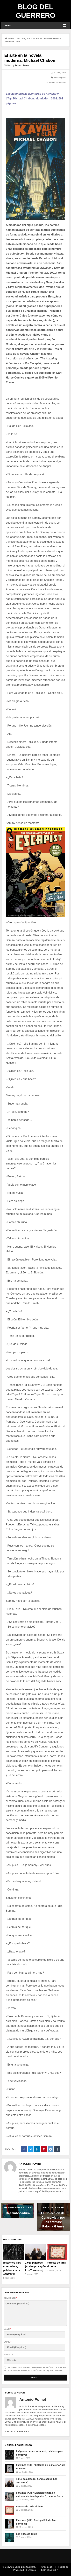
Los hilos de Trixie (26, 2534)
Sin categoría (23, 38)
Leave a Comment (57, 82)
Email (7, 2342)
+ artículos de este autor (17, 2431)
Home (9, 38)
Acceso (32, 2570)
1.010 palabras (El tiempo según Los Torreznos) (35, 2266)
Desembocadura (18, 2213)
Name (7, 2329)
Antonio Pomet (22, 65)
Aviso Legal (47, 2567)
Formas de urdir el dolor (30, 2506)
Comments (10, 2298)
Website (8, 2354)
